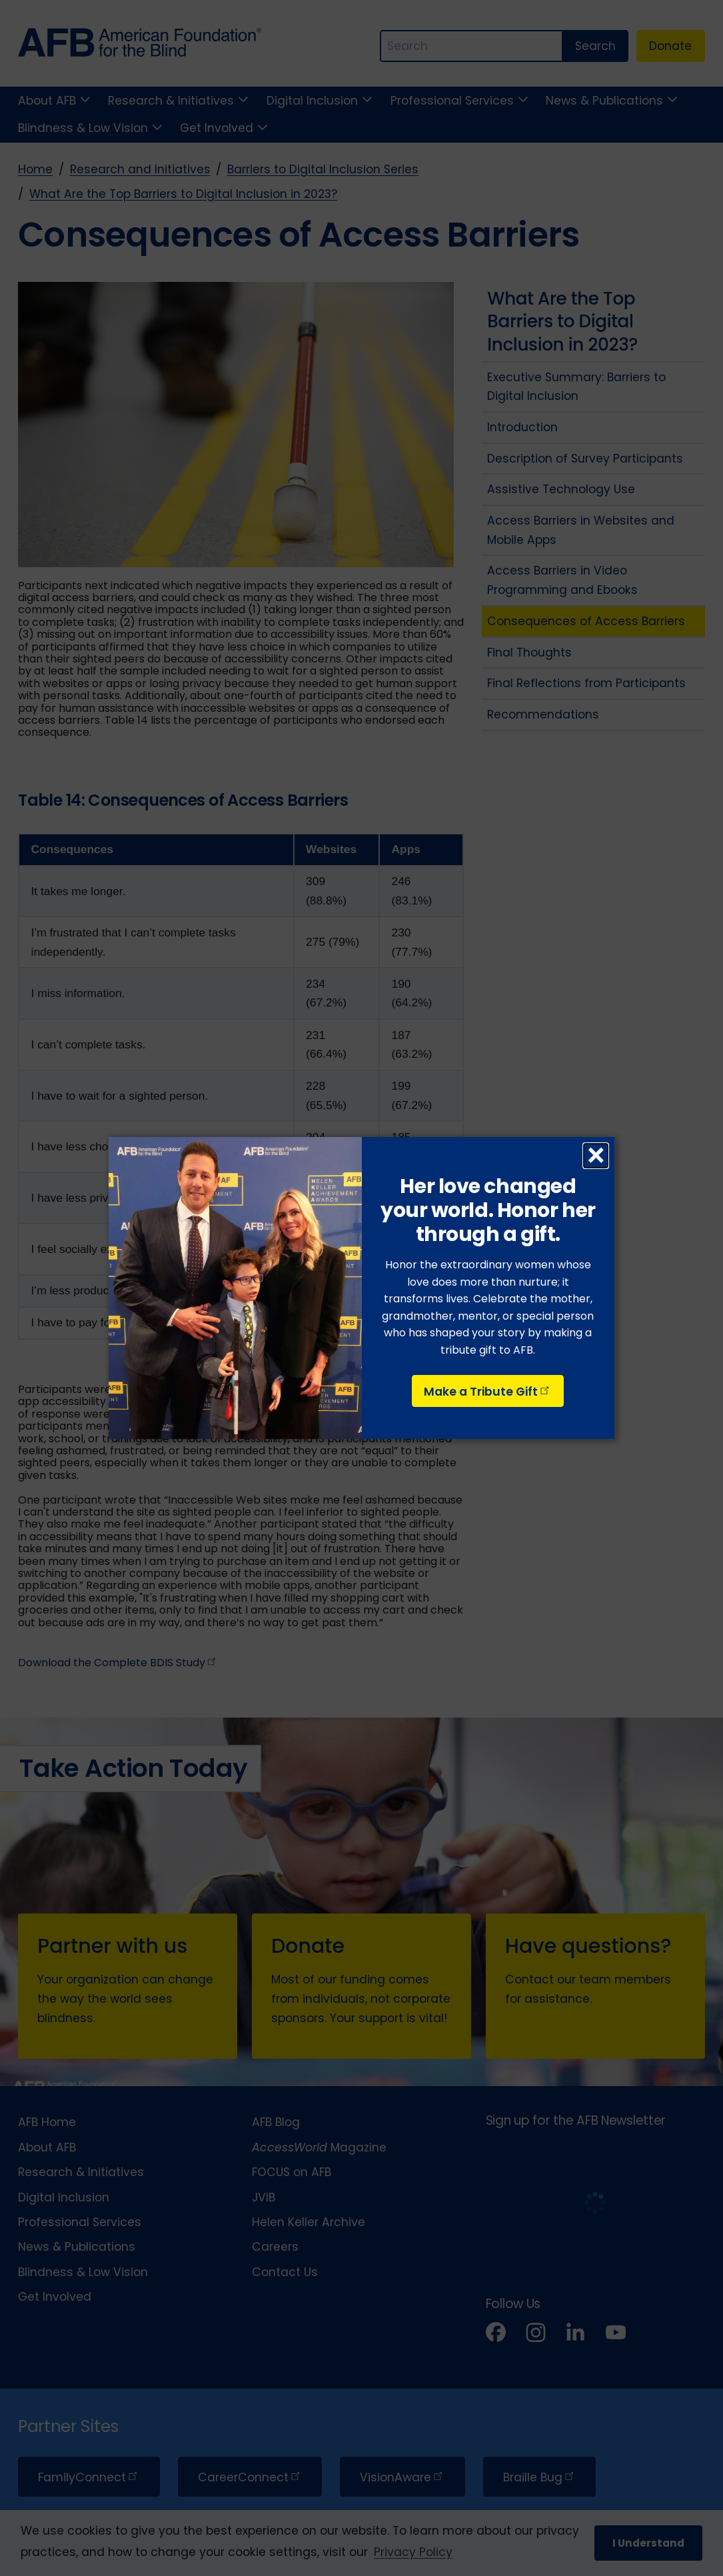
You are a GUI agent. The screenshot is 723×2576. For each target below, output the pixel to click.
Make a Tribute (488, 1392)
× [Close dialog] (596, 1155)
